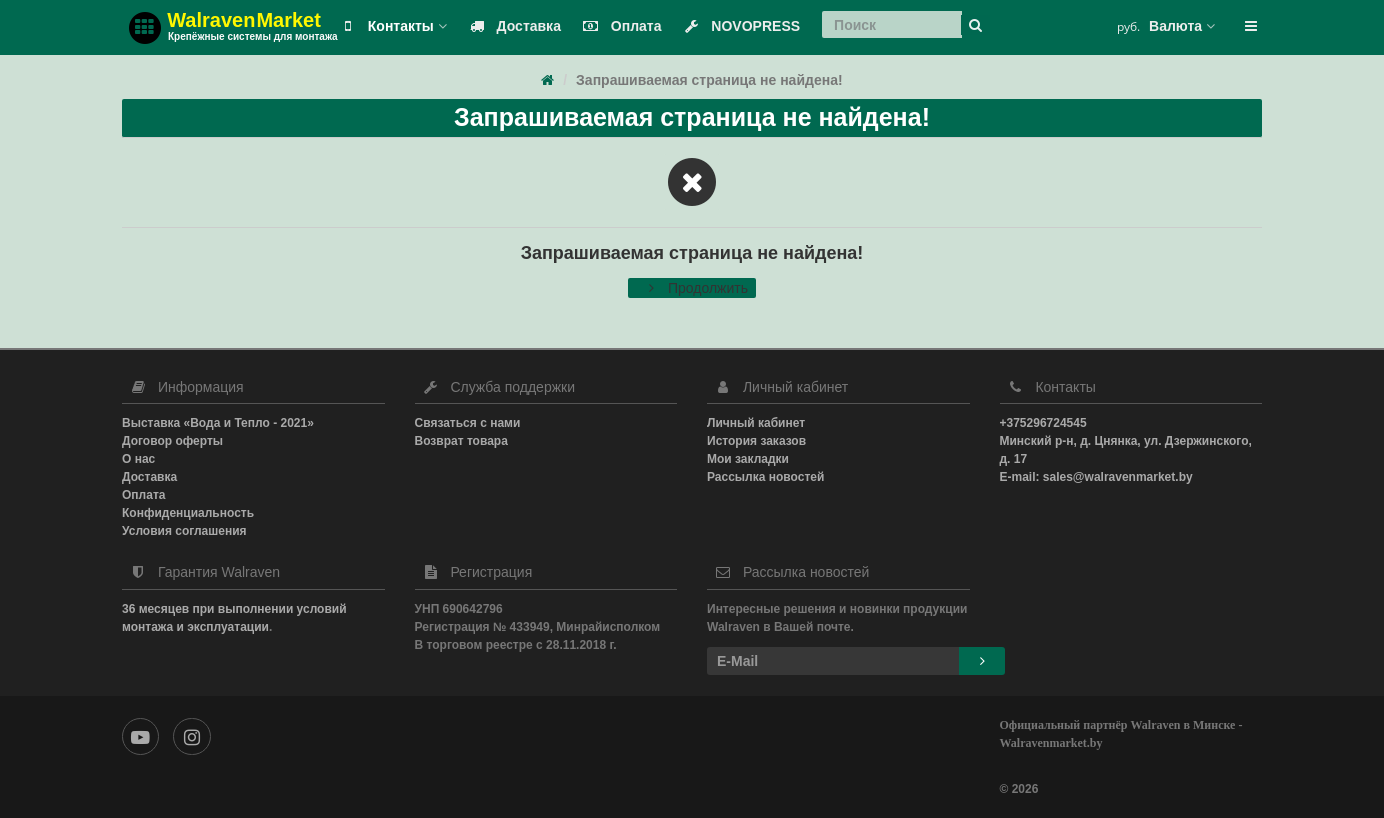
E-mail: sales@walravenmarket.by (1096, 477)
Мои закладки (748, 459)
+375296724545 (1043, 423)
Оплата (618, 26)
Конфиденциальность (188, 513)
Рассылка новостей (765, 477)
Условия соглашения (184, 531)
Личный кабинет (756, 423)
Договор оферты (172, 441)
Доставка (511, 26)
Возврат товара (461, 441)
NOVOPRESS (737, 26)
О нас (138, 459)
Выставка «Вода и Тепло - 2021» (218, 423)
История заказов (756, 441)
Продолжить (692, 288)
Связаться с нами (468, 423)
